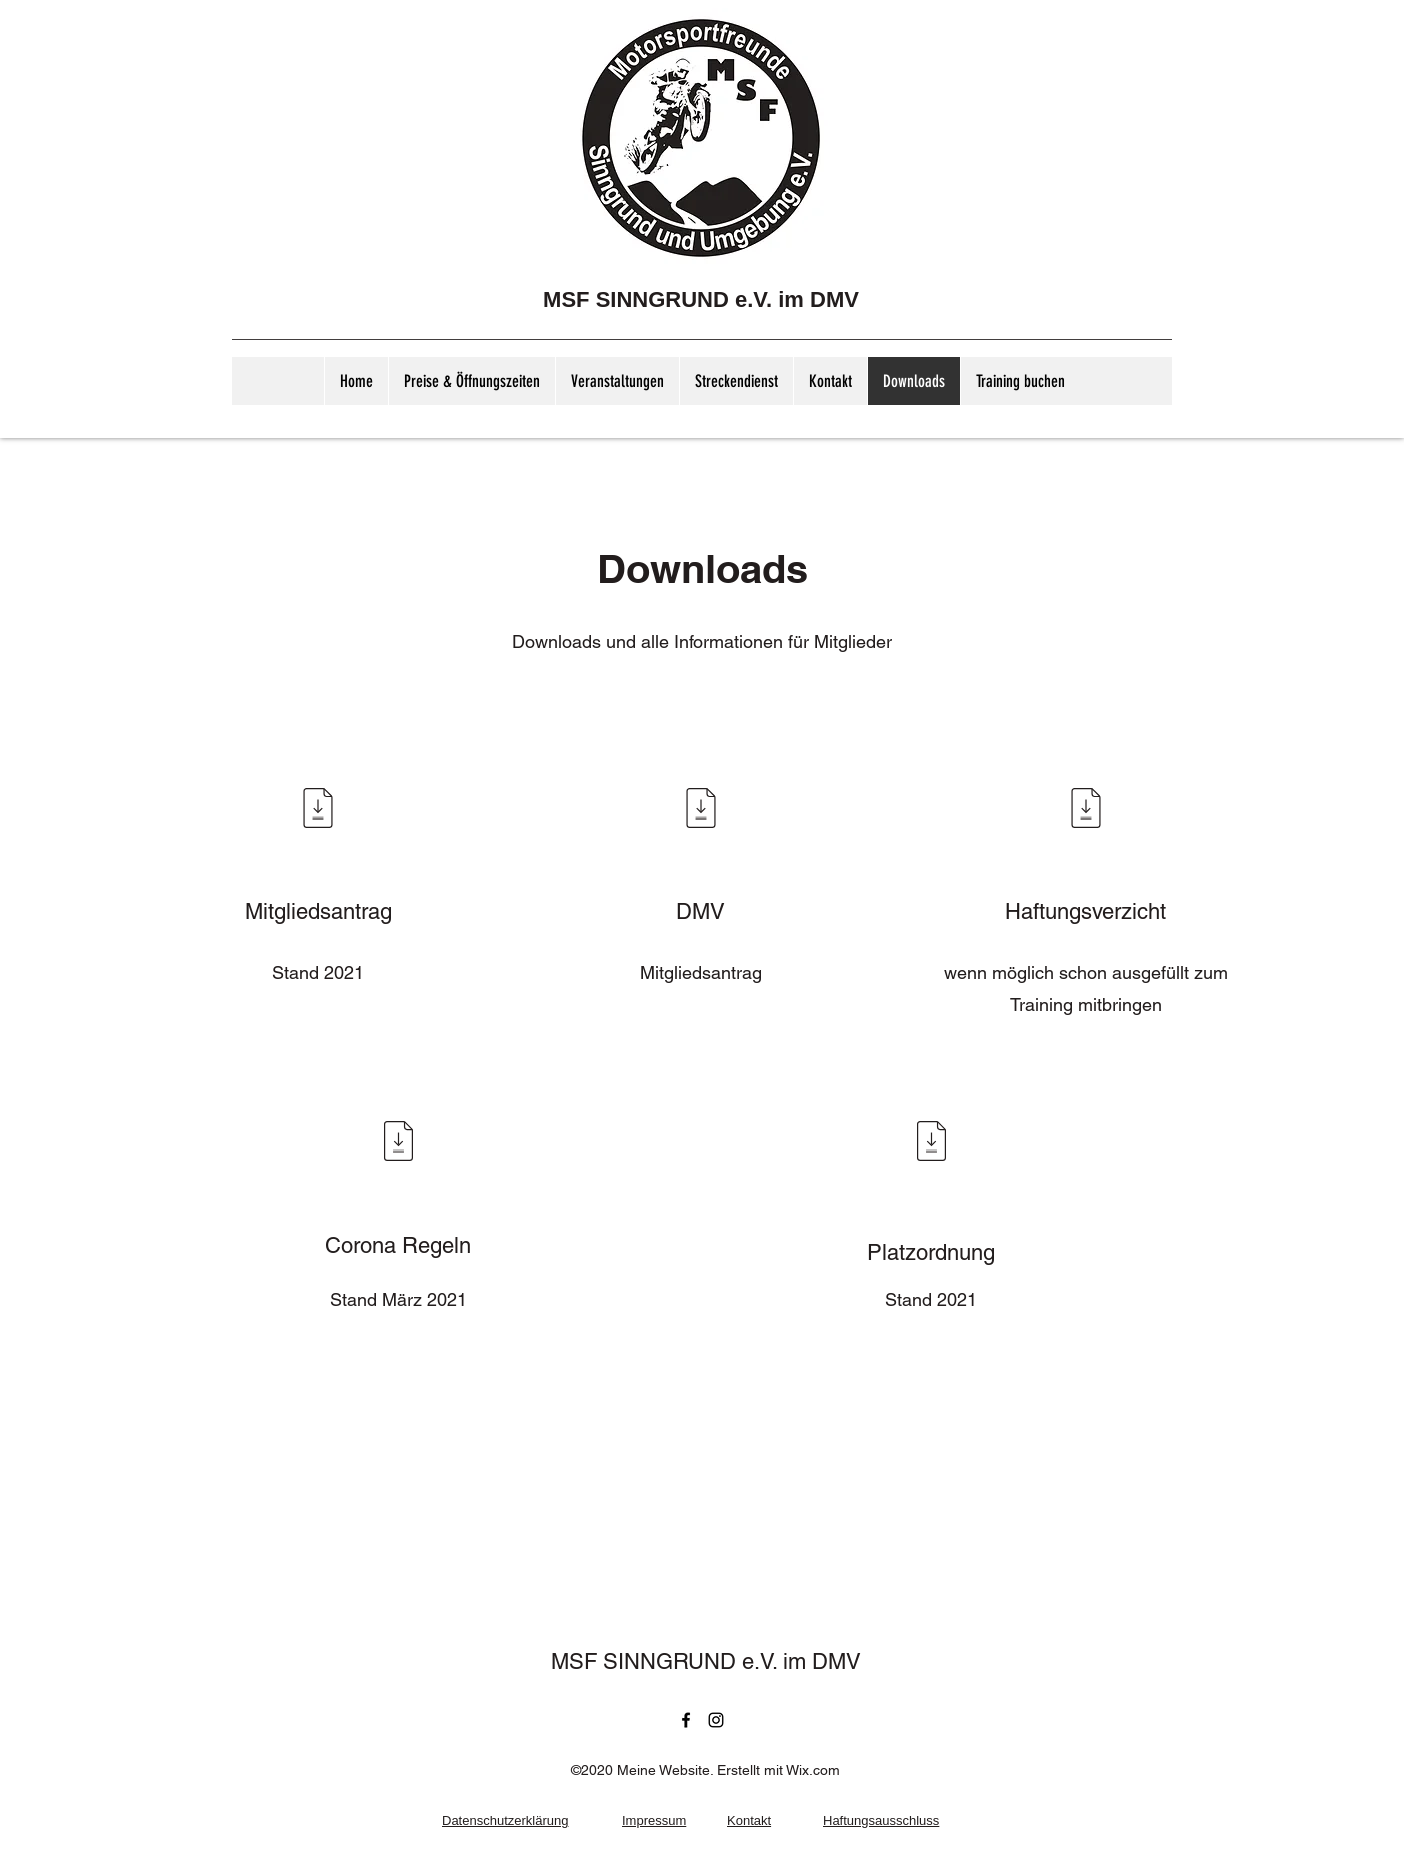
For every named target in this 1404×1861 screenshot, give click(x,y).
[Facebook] (686, 1720)
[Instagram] (716, 1720)
